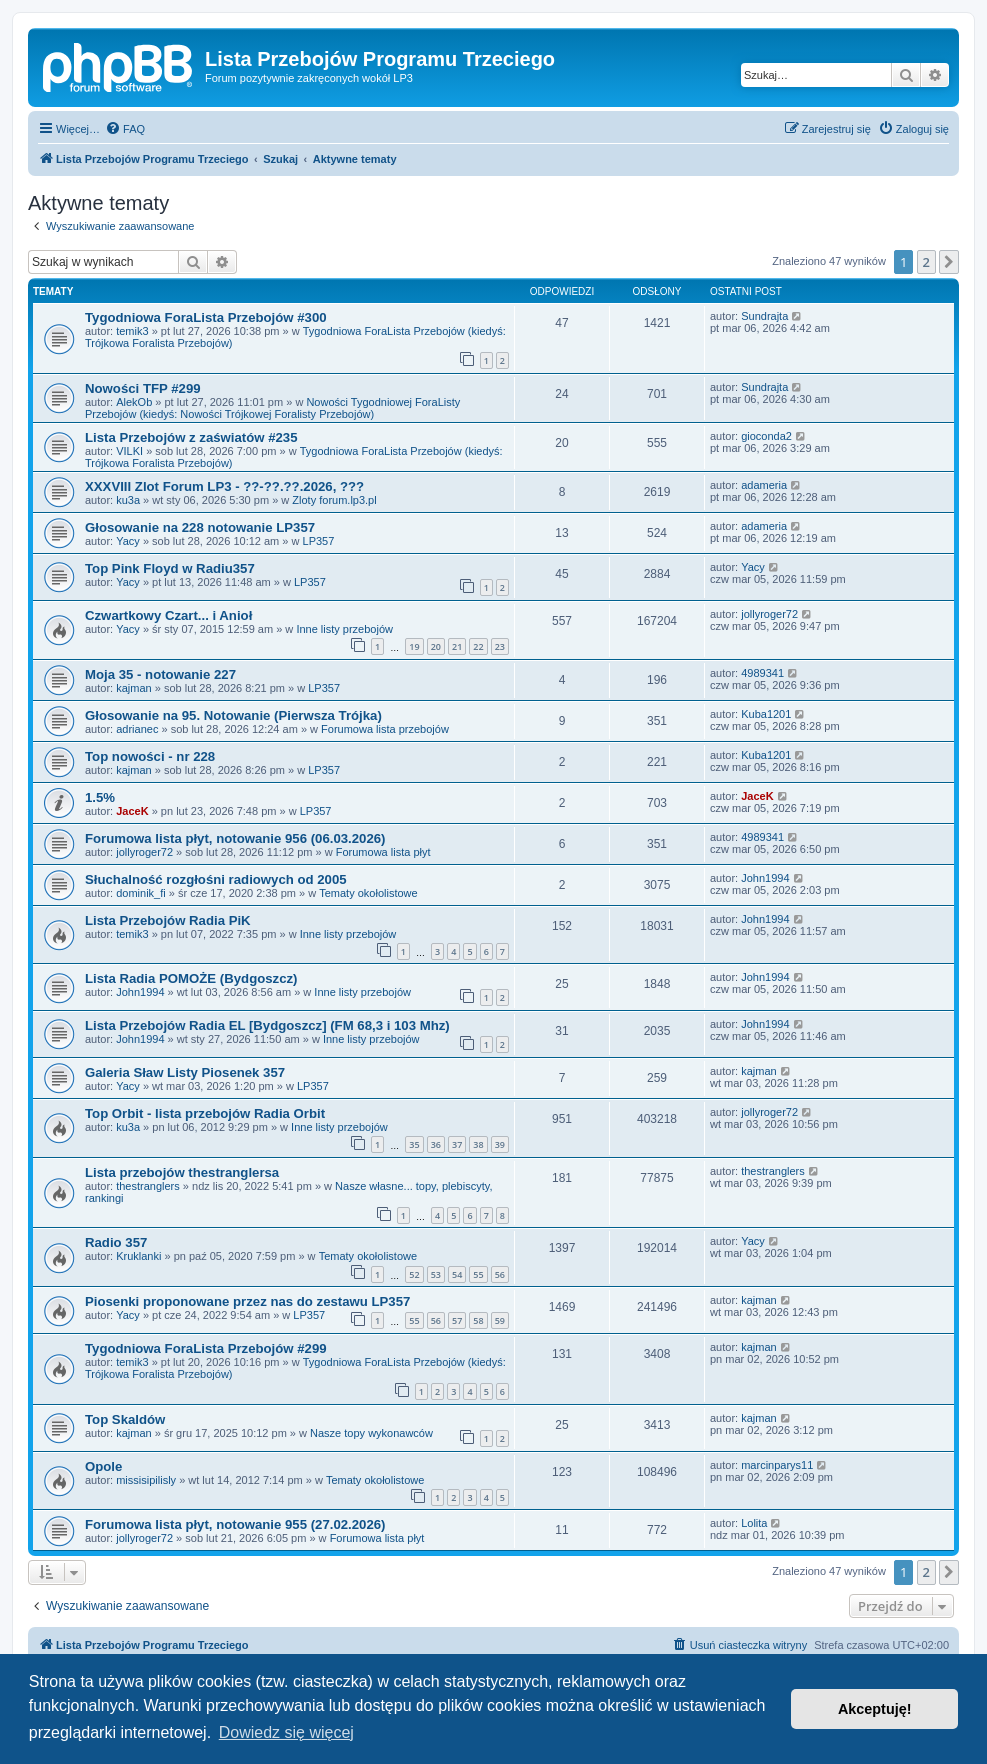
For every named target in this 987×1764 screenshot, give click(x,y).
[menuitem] (125, 129)
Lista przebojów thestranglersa (182, 1172)
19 (414, 646)
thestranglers (148, 1186)
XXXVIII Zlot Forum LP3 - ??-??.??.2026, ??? (224, 486)
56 (500, 1274)
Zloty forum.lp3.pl (334, 500)
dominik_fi (141, 893)
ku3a (128, 500)
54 (457, 1274)
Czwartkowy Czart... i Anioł (168, 615)
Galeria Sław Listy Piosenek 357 (185, 1072)
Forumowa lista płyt (383, 852)
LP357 (319, 541)
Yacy (128, 541)
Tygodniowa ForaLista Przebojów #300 (206, 317)
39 (500, 1144)
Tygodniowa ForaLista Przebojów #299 (206, 1348)
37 (457, 1144)
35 (414, 1144)
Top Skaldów (125, 1419)
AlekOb (134, 402)
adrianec (137, 729)
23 (500, 646)
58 (478, 1320)
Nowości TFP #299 (143, 388)
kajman (133, 688)
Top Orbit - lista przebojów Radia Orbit (205, 1113)
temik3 (132, 331)
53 (436, 1274)
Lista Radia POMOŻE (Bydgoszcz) (191, 978)
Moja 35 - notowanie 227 (160, 674)
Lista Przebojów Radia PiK (168, 920)
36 (436, 1144)
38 (478, 1144)
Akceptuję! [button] (875, 1709)
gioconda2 (766, 436)
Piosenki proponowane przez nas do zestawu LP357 (247, 1301)
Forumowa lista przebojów (385, 729)
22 (478, 646)
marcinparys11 (777, 1465)
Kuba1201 (766, 714)
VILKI (129, 451)
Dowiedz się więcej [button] (286, 1732)
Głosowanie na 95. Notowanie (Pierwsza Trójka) (233, 715)
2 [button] (926, 262)
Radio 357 (116, 1242)
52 (414, 1274)
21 (457, 646)
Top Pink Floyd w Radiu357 (170, 568)
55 (478, 1274)
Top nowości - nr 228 (150, 756)
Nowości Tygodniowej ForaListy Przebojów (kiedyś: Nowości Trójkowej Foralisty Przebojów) (272, 408)
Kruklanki (138, 1256)
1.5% (100, 797)
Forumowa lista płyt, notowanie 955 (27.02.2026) (235, 1524)
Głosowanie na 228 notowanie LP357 (200, 527)
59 (500, 1320)
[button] (949, 262)
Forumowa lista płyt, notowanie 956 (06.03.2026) (235, 838)
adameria (764, 485)
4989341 (762, 673)
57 (457, 1320)
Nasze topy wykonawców (371, 1433)
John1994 (765, 878)
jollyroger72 (769, 614)
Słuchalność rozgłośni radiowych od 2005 (216, 879)
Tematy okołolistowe (368, 893)
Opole (103, 1466)
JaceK (132, 811)
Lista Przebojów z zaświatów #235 (191, 437)
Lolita (754, 1523)
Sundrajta (764, 316)
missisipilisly (146, 1480)
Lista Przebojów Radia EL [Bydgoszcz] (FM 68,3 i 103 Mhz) (267, 1025)
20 (436, 646)
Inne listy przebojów (344, 629)
